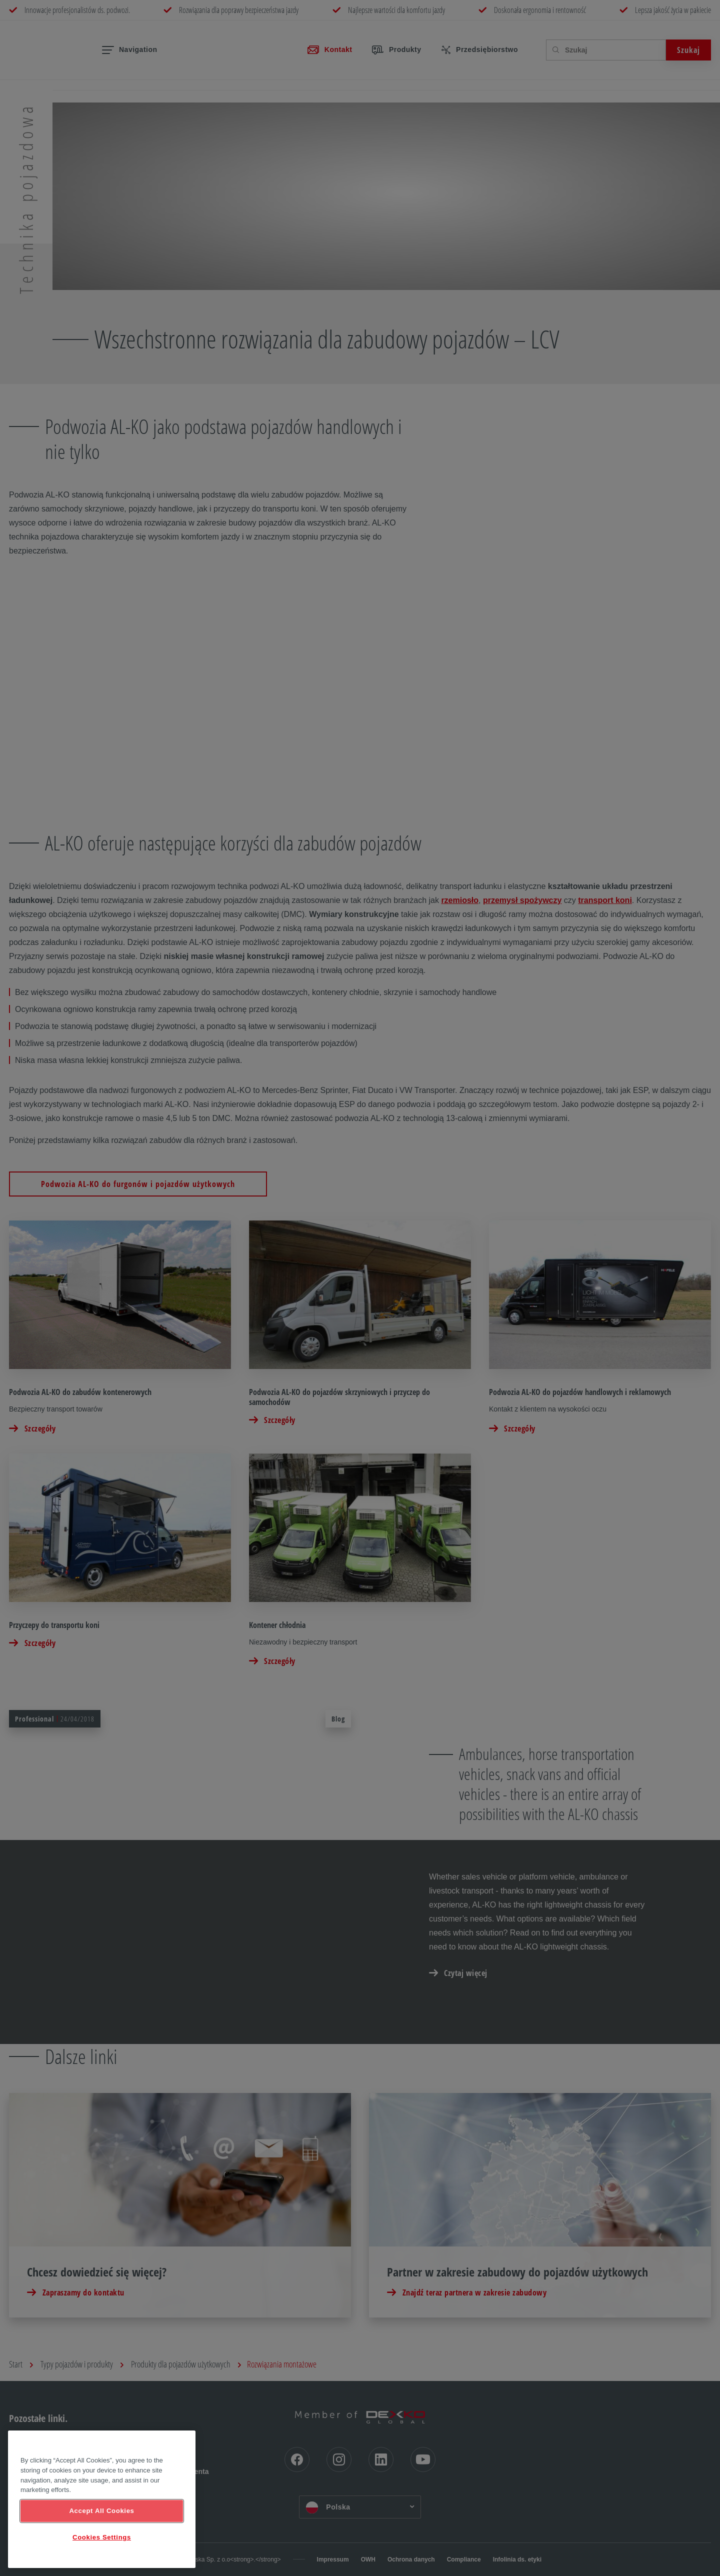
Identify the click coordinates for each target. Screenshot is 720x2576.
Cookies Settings (101, 2537)
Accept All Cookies (101, 2510)
